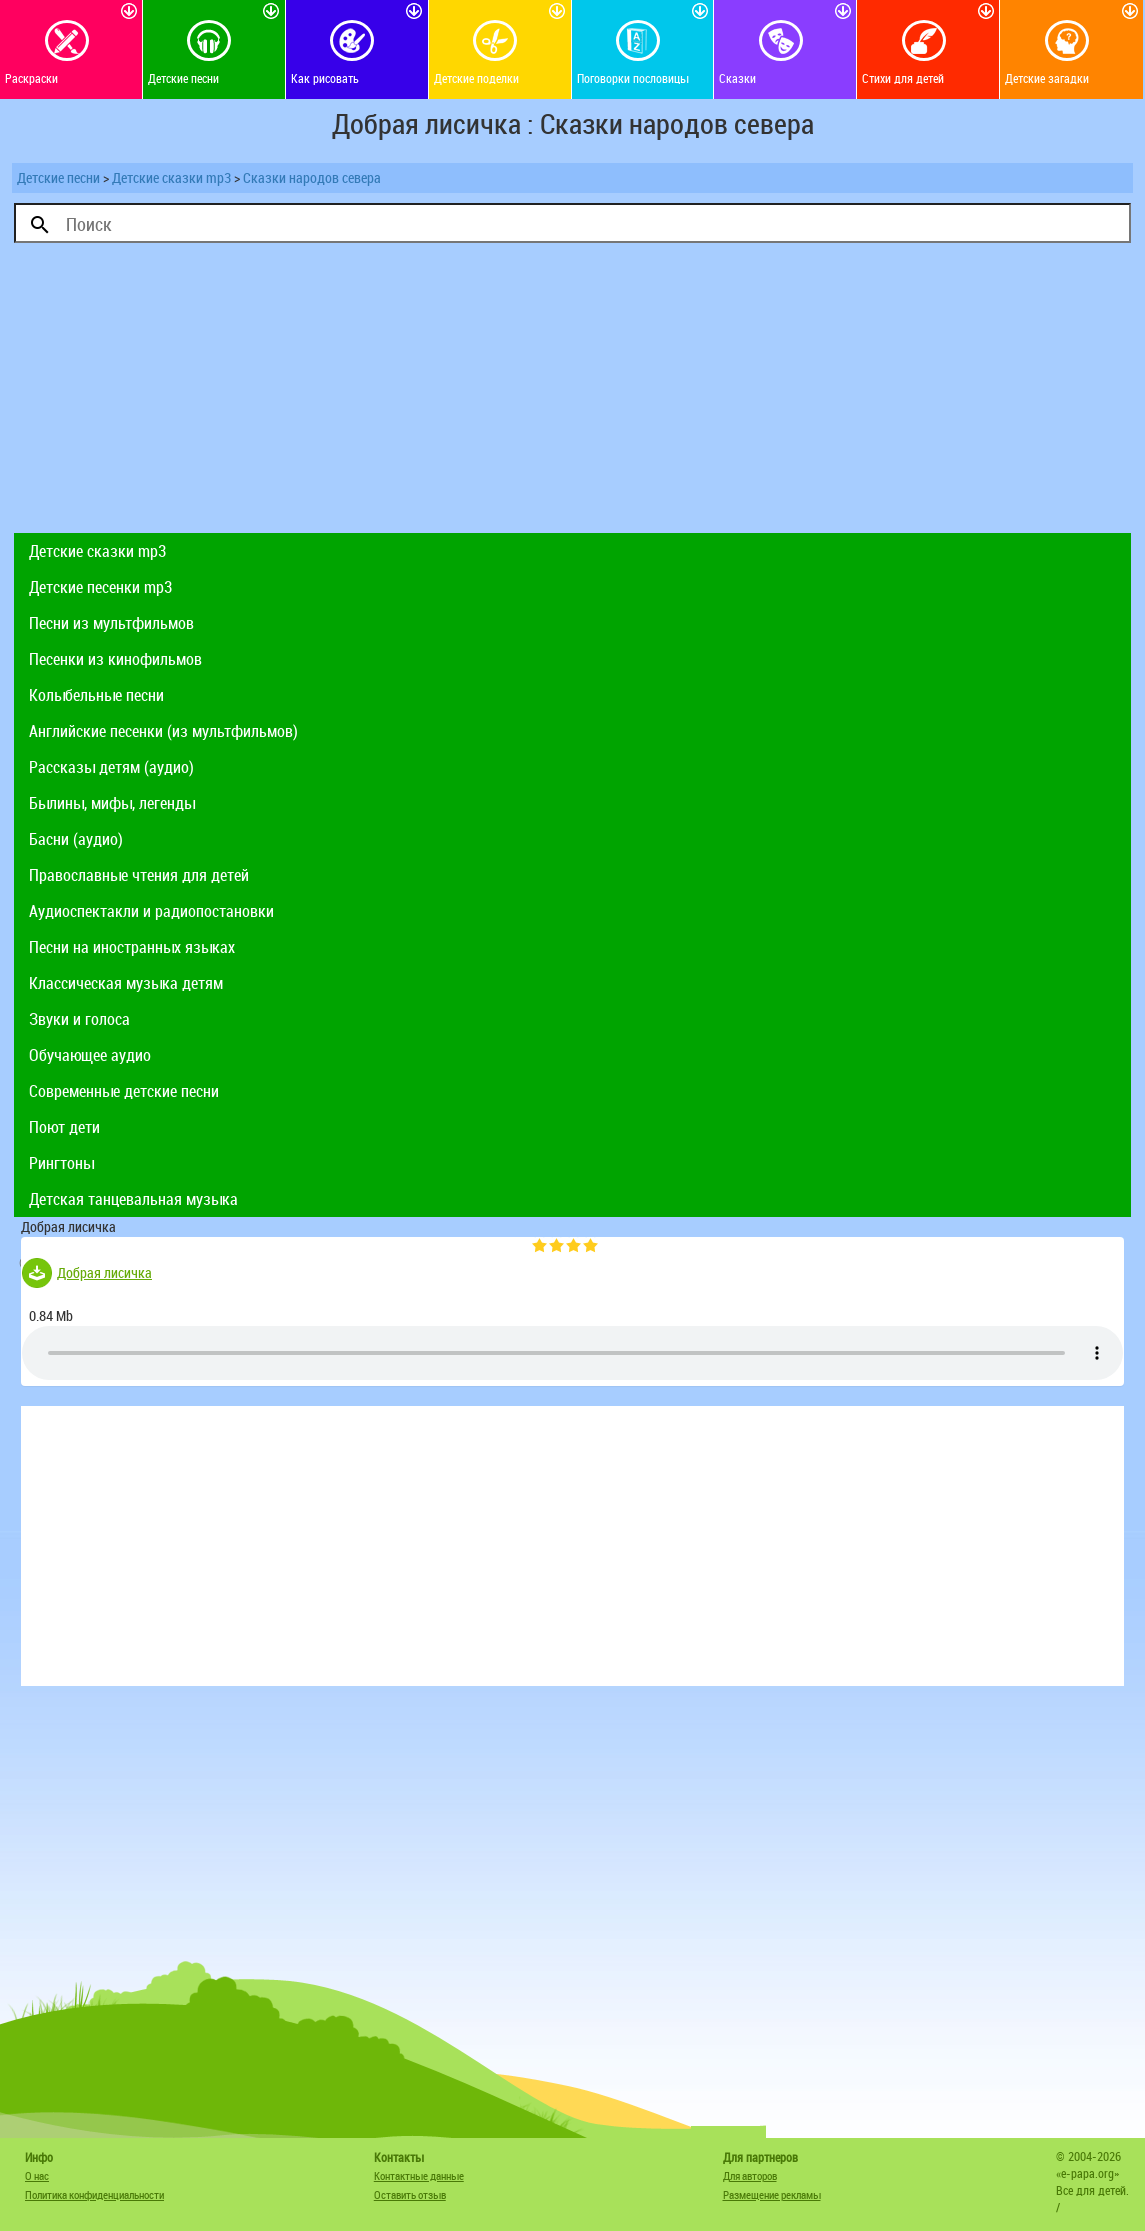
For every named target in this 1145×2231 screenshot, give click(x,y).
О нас (37, 2175)
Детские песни (58, 177)
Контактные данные (419, 2175)
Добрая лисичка (104, 1272)
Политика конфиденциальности (94, 2194)
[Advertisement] (572, 393)
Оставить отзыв (410, 2194)
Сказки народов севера (312, 177)
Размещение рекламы (772, 2194)
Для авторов (750, 2175)
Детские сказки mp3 (171, 177)
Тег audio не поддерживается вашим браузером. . (572, 1353)
